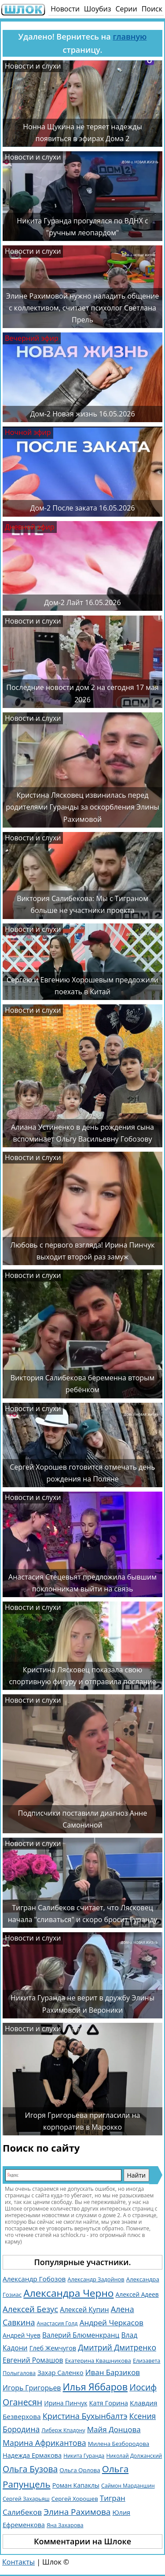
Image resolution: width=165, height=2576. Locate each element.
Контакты (18, 2562)
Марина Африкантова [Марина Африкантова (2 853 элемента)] (44, 2442)
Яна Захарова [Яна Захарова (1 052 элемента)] (65, 2525)
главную (130, 36)
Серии (126, 9)
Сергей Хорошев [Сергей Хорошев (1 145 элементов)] (74, 2499)
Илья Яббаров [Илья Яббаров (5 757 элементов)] (95, 2386)
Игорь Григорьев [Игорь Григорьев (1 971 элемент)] (32, 2388)
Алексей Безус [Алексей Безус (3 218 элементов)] (30, 2308)
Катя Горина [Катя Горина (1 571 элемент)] (108, 2402)
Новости (65, 9)
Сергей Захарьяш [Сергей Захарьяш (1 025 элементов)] (26, 2499)
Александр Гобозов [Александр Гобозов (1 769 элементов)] (34, 2278)
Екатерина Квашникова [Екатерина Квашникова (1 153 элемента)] (98, 2360)
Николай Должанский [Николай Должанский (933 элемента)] (134, 2455)
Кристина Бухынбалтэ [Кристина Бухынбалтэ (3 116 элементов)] (85, 2416)
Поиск (152, 9)
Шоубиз (97, 9)
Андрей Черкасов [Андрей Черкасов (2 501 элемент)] (111, 2322)
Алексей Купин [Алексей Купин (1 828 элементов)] (84, 2309)
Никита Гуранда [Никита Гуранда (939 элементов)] (83, 2455)
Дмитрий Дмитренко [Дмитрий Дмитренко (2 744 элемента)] (117, 2347)
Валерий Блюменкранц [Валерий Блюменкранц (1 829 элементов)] (80, 2335)
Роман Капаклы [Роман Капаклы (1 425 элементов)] (75, 2485)
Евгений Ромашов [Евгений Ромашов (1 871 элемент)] (33, 2360)
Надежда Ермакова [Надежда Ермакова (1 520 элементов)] (32, 2455)
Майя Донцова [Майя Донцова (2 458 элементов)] (114, 2429)
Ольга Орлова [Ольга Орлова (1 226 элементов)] (79, 2470)
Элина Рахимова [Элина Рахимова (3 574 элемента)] (77, 2512)
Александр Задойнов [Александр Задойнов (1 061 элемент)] (96, 2279)
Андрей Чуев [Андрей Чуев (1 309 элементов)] (21, 2335)
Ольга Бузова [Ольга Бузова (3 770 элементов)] (30, 2469)
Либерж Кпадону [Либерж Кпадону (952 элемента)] (63, 2430)
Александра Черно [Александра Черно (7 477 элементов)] (68, 2293)
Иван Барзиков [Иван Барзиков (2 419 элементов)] (112, 2372)
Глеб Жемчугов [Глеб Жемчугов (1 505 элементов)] (52, 2348)
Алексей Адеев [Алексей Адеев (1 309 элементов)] (137, 2294)
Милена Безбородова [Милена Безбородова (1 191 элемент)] (118, 2444)
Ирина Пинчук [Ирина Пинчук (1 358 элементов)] (65, 2403)
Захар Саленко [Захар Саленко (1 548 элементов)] (60, 2372)
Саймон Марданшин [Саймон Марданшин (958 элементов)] (128, 2485)
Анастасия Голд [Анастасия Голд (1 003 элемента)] (57, 2323)
